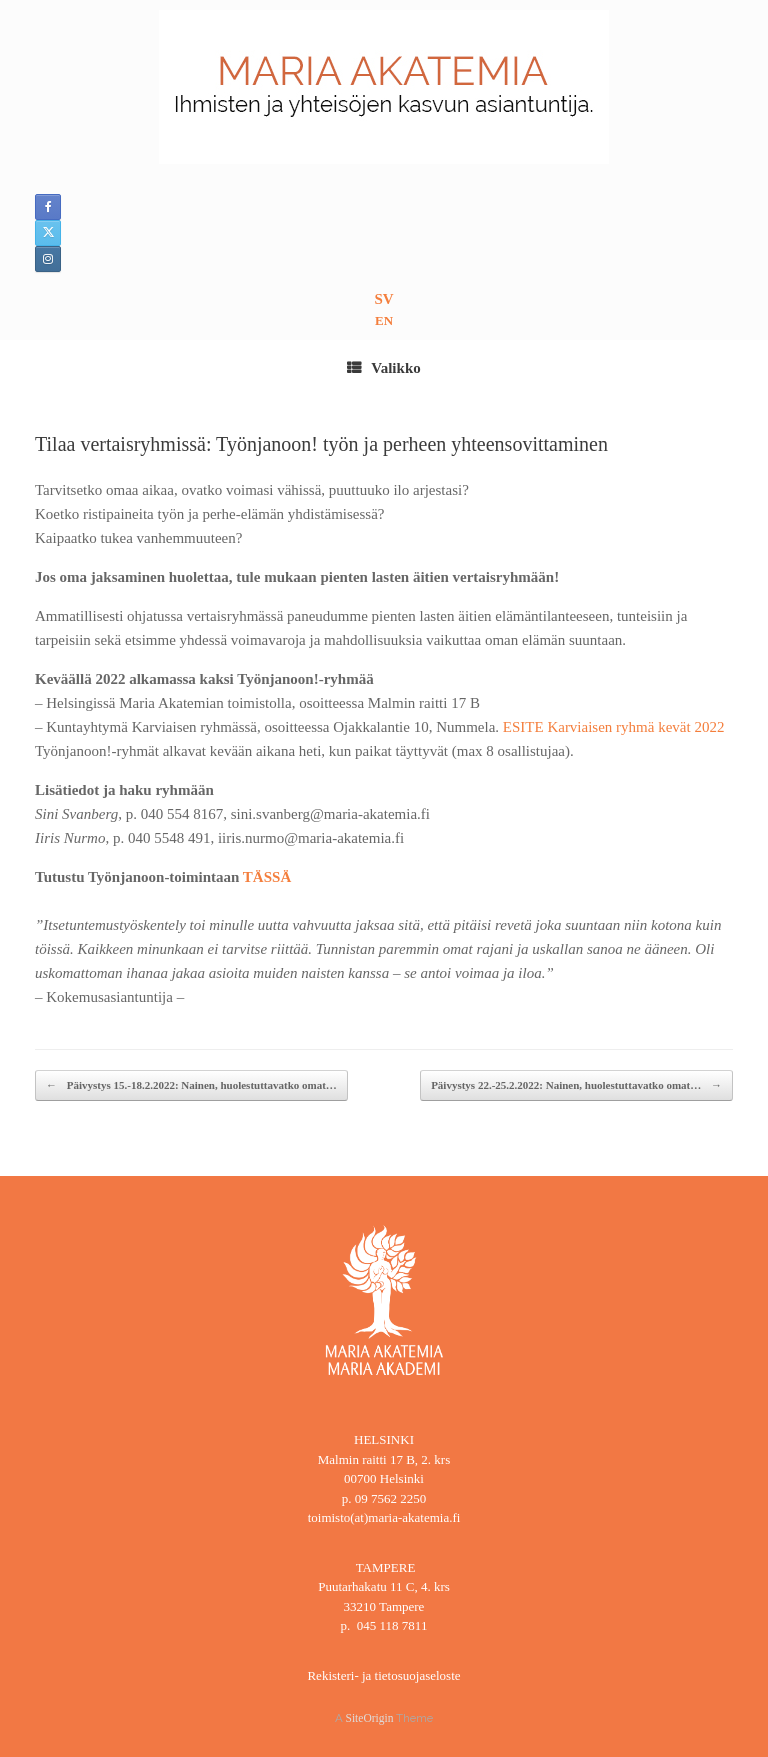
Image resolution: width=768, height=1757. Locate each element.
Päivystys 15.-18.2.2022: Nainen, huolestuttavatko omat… (191, 1085)
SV (383, 299)
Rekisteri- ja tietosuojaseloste (383, 1675)
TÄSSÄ (269, 877)
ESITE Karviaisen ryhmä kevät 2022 (614, 727)
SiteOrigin (370, 1718)
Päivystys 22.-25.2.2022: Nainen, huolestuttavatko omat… (576, 1085)
